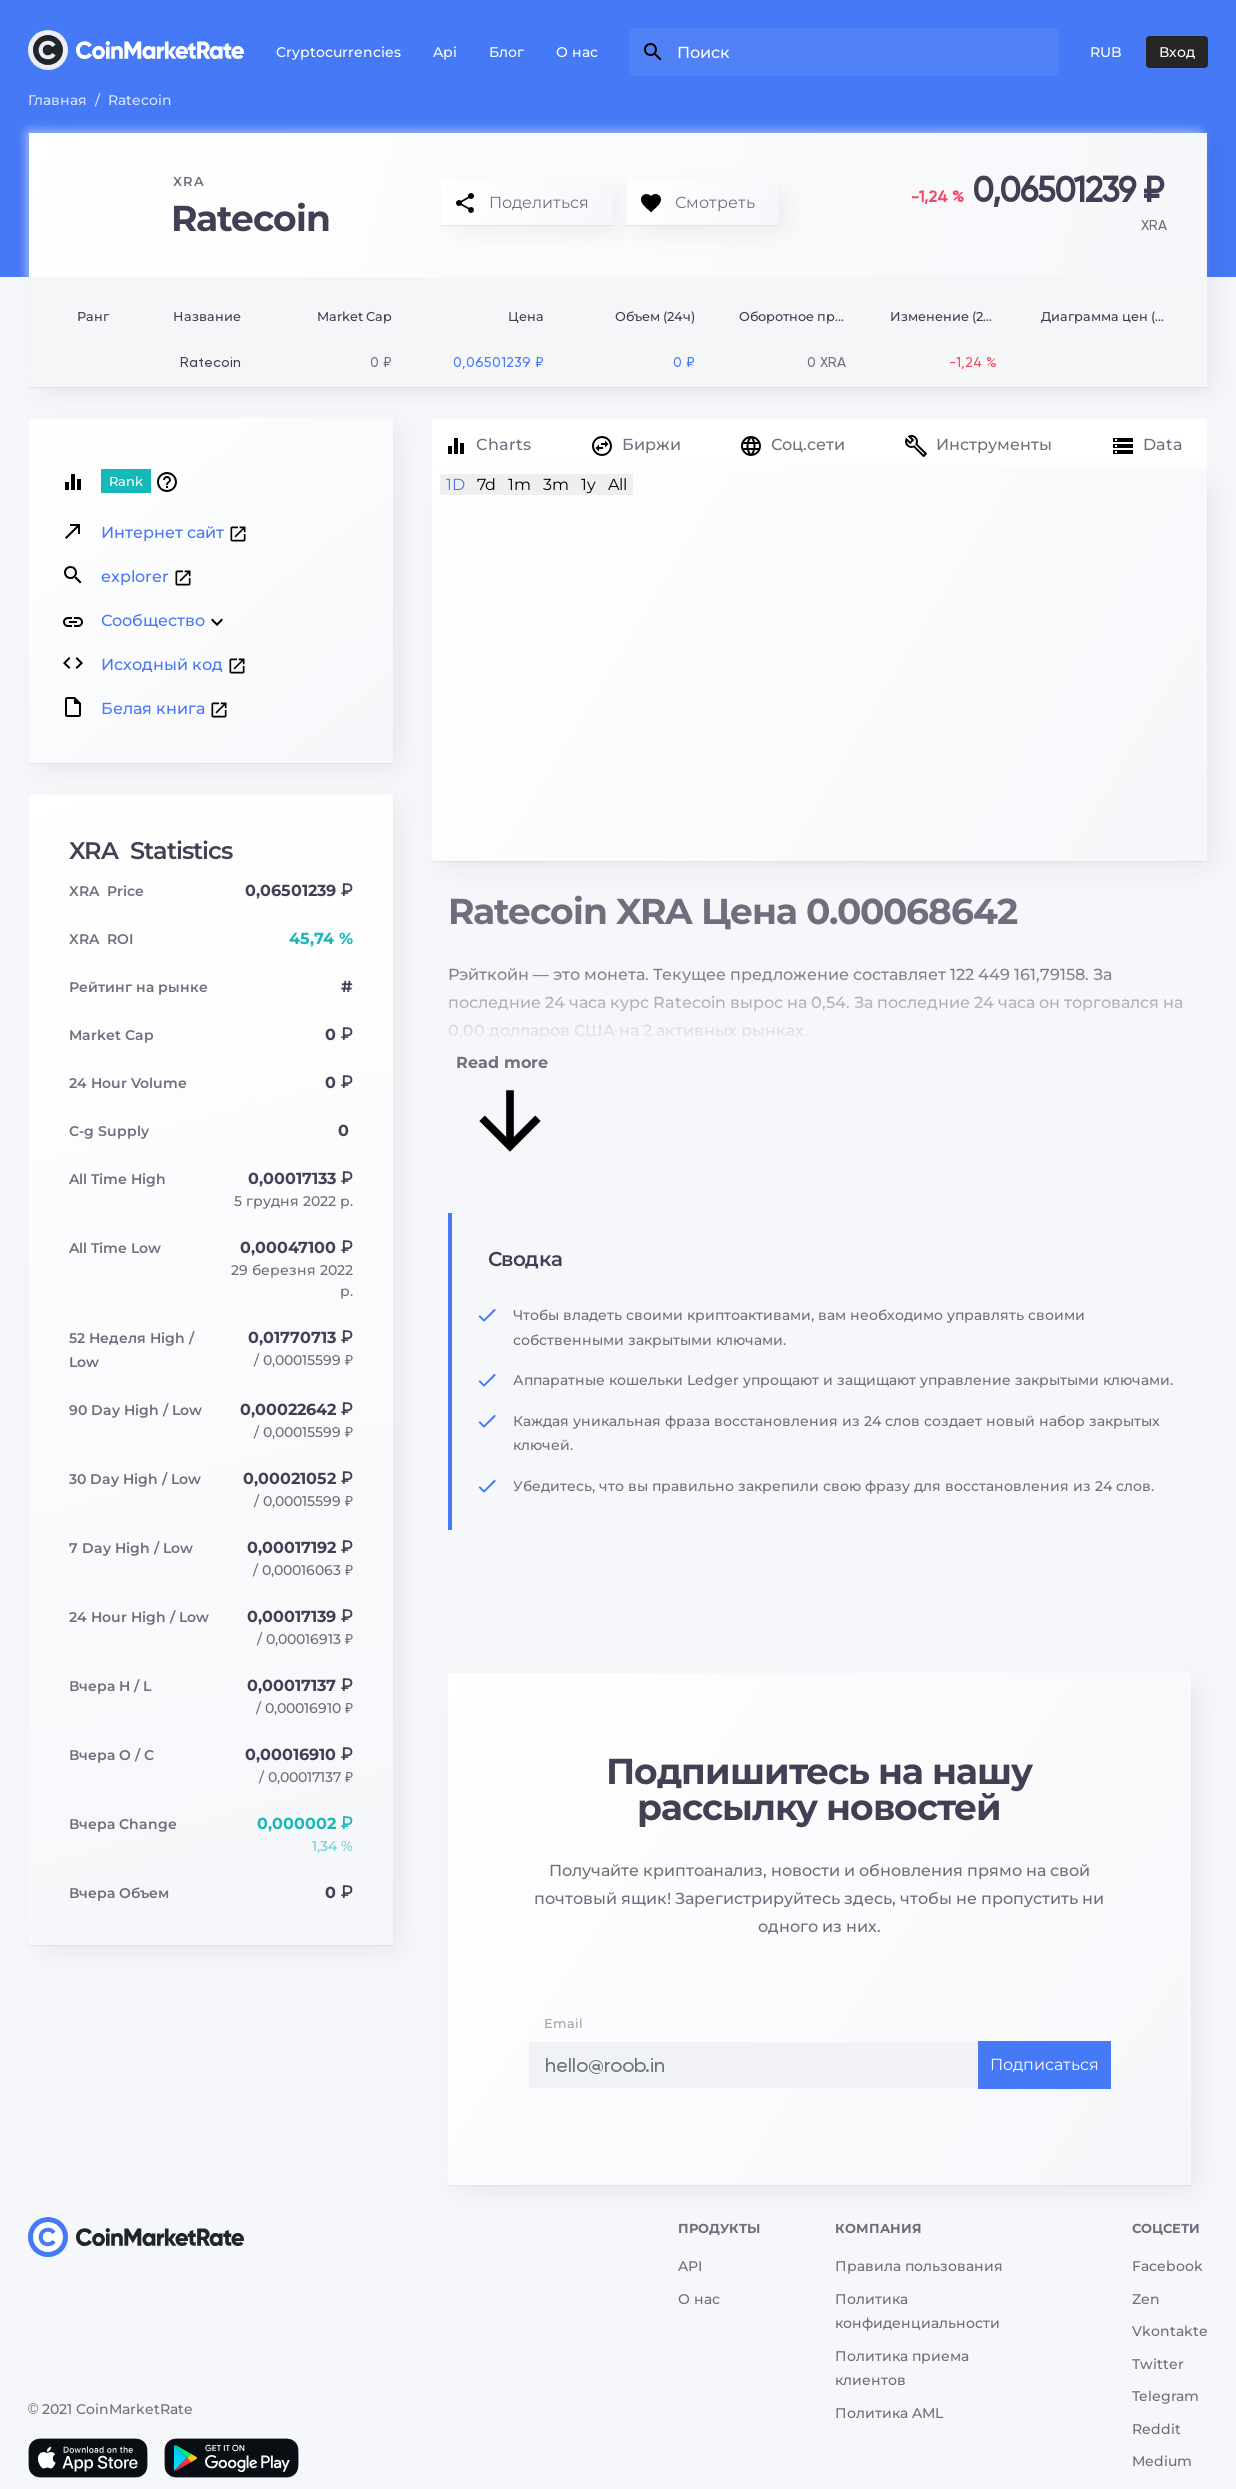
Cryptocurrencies (338, 52)
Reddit (1156, 2429)
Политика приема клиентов (902, 2368)
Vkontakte (1170, 2331)
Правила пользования (919, 2266)
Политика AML (889, 2413)
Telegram (1165, 2396)
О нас (577, 52)
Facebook (1167, 2266)
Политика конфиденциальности (917, 2311)
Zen (1146, 2299)
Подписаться (1044, 2064)
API (690, 2266)
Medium (1162, 2461)
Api (445, 52)
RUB (1106, 52)
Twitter (1158, 2364)
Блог (506, 52)
